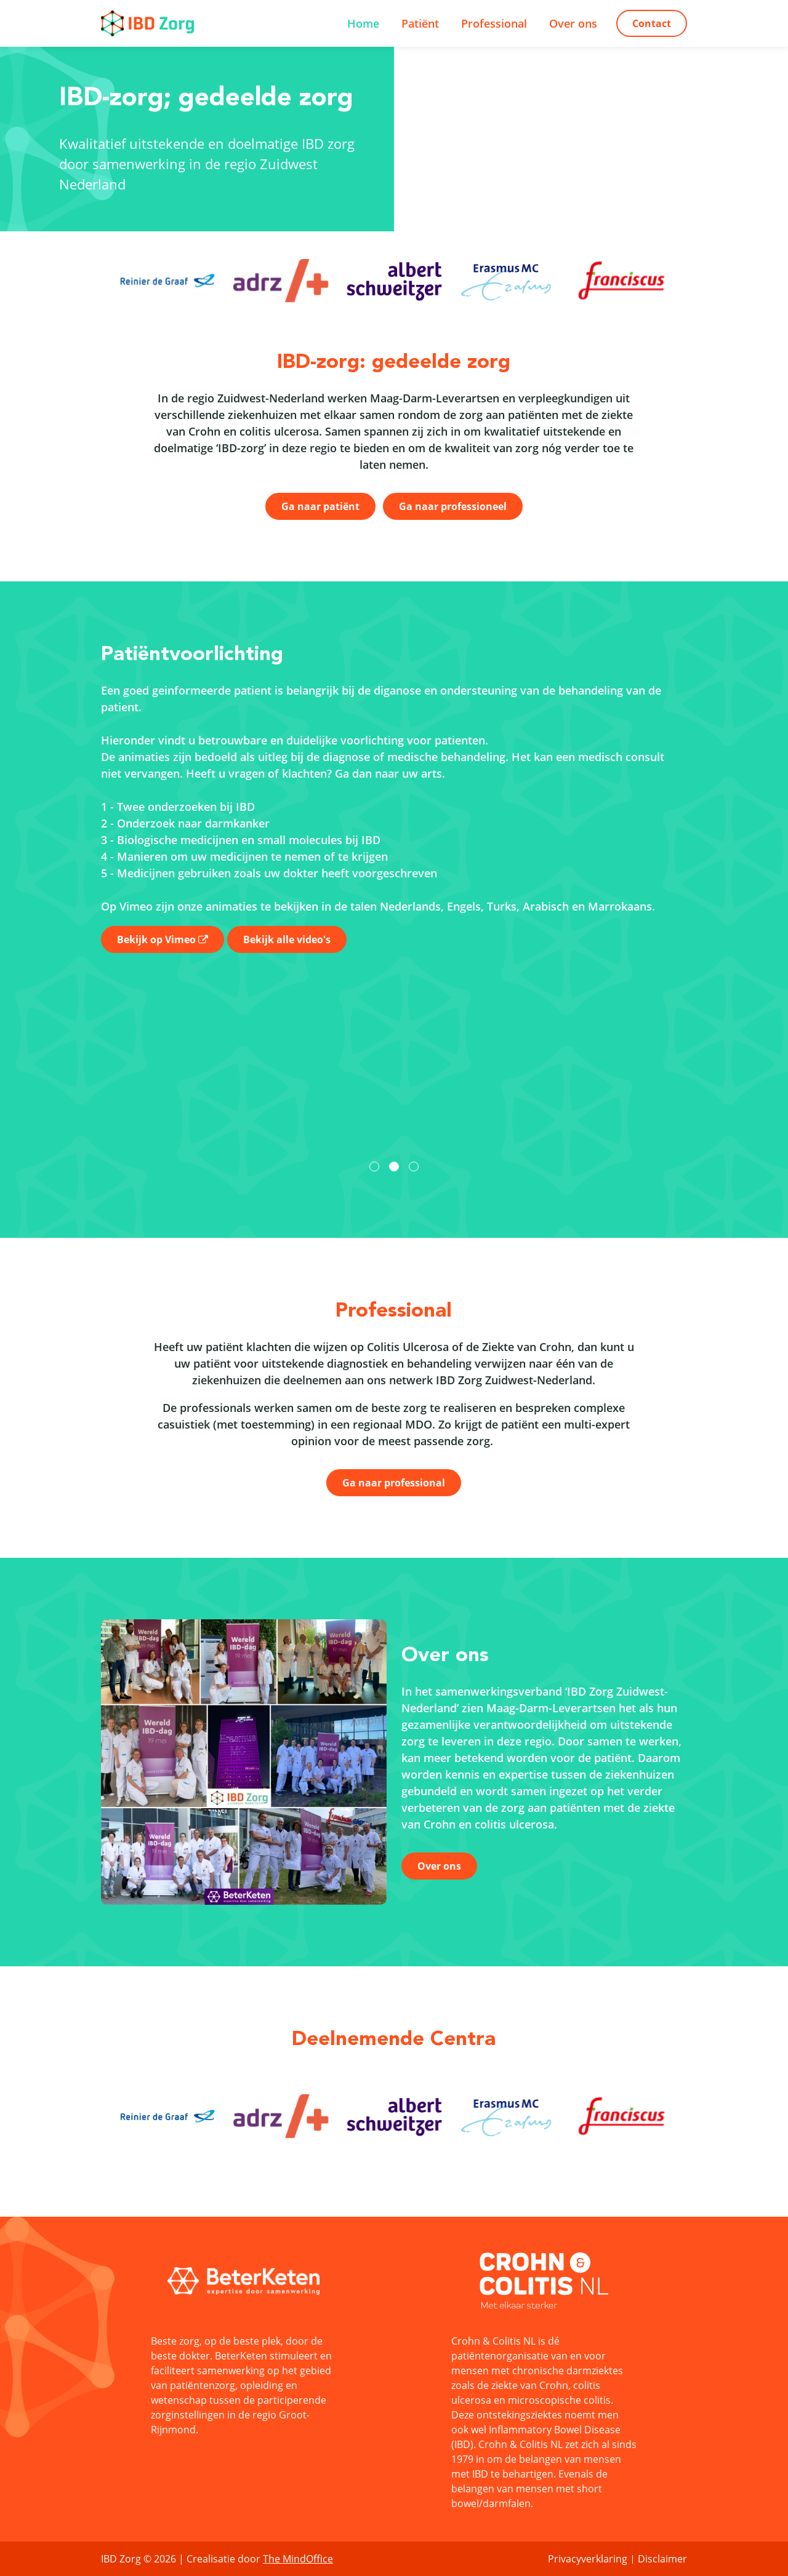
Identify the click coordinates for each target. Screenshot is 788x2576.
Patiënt (420, 23)
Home (363, 23)
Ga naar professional (393, 1482)
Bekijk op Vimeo (156, 939)
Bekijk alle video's (287, 939)
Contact (651, 23)
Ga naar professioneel (453, 506)
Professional (494, 23)
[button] (374, 1166)
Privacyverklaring (587, 2559)
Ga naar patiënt (320, 506)
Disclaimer (662, 2559)
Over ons (573, 23)
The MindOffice (298, 2559)
